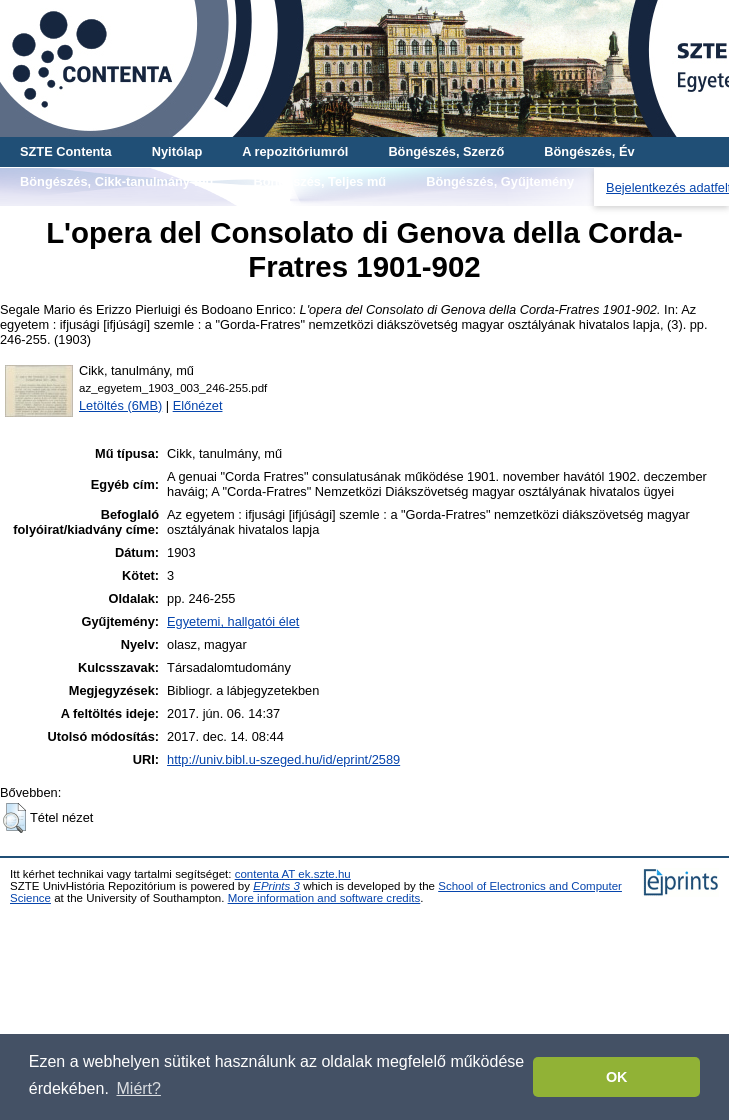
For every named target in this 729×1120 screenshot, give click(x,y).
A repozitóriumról (295, 151)
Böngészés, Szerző (446, 151)
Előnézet (198, 405)
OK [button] (617, 1077)
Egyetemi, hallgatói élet (233, 621)
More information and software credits (324, 898)
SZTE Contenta (66, 151)
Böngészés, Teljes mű (319, 181)
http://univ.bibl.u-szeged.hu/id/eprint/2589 (283, 759)
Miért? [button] (139, 1088)
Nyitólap (177, 151)
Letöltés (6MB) (120, 405)
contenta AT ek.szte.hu (293, 874)
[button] (14, 818)
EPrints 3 (276, 886)
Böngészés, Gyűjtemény (500, 181)
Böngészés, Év (589, 151)
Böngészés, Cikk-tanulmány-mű (116, 181)
